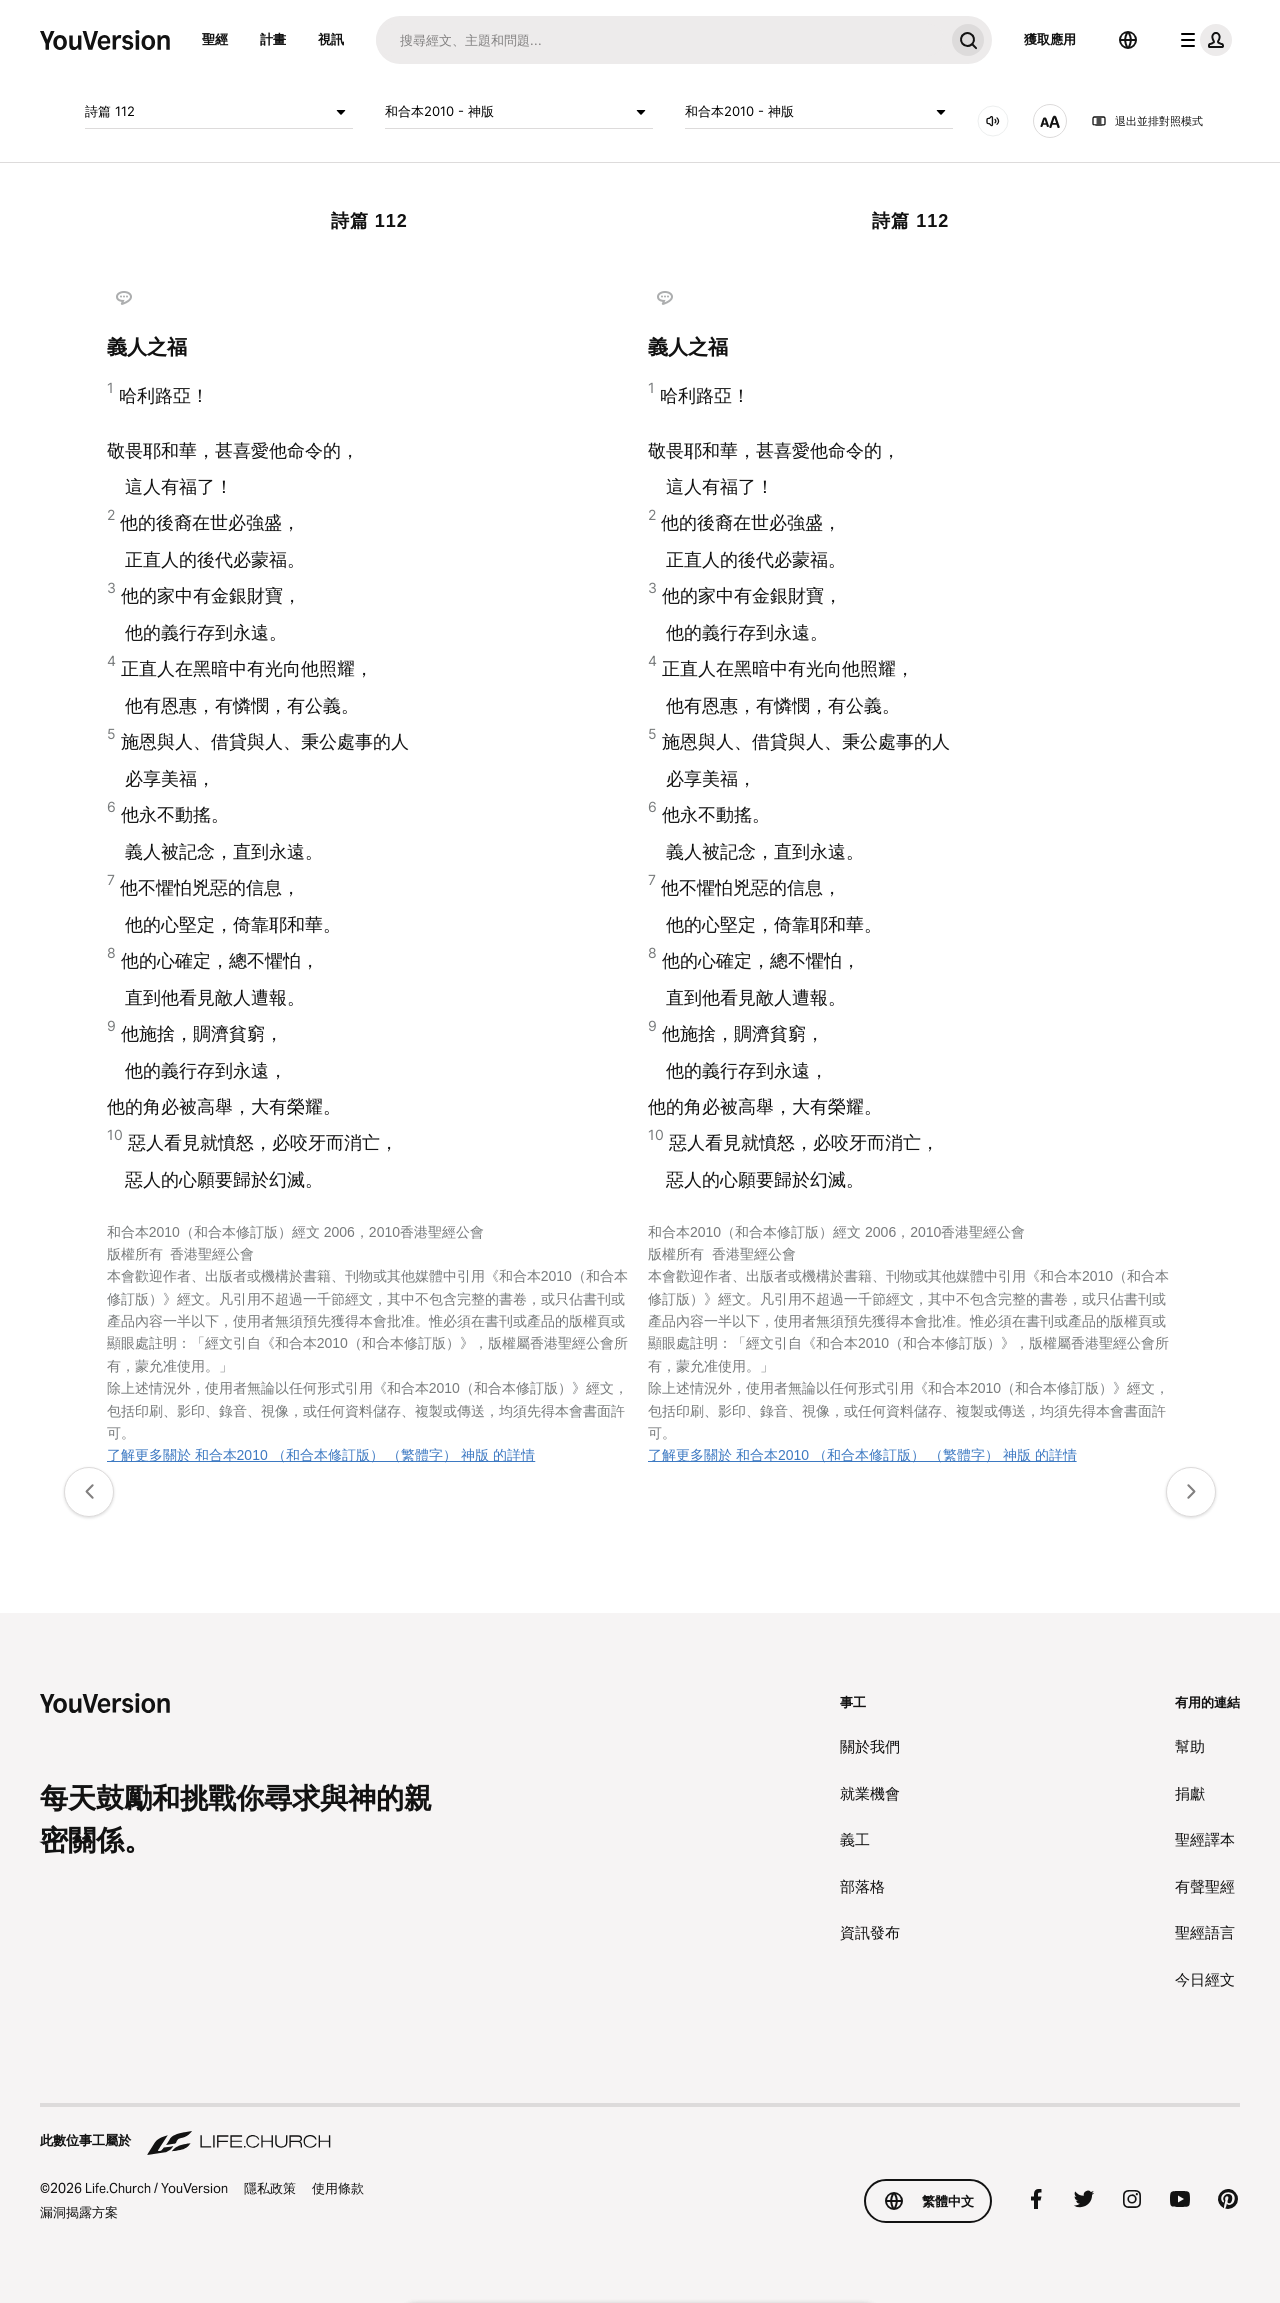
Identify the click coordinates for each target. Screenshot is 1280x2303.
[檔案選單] (1202, 40)
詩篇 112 (219, 112)
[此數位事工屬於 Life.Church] (640, 2131)
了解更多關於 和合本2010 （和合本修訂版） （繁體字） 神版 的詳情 (321, 1455)
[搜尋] (660, 40)
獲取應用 (1050, 39)
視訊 (331, 39)
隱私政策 (270, 2188)
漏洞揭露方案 (79, 2212)
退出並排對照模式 (1147, 121)
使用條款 (338, 2188)
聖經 (215, 39)
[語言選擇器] (1128, 40)
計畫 (273, 39)
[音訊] (993, 121)
